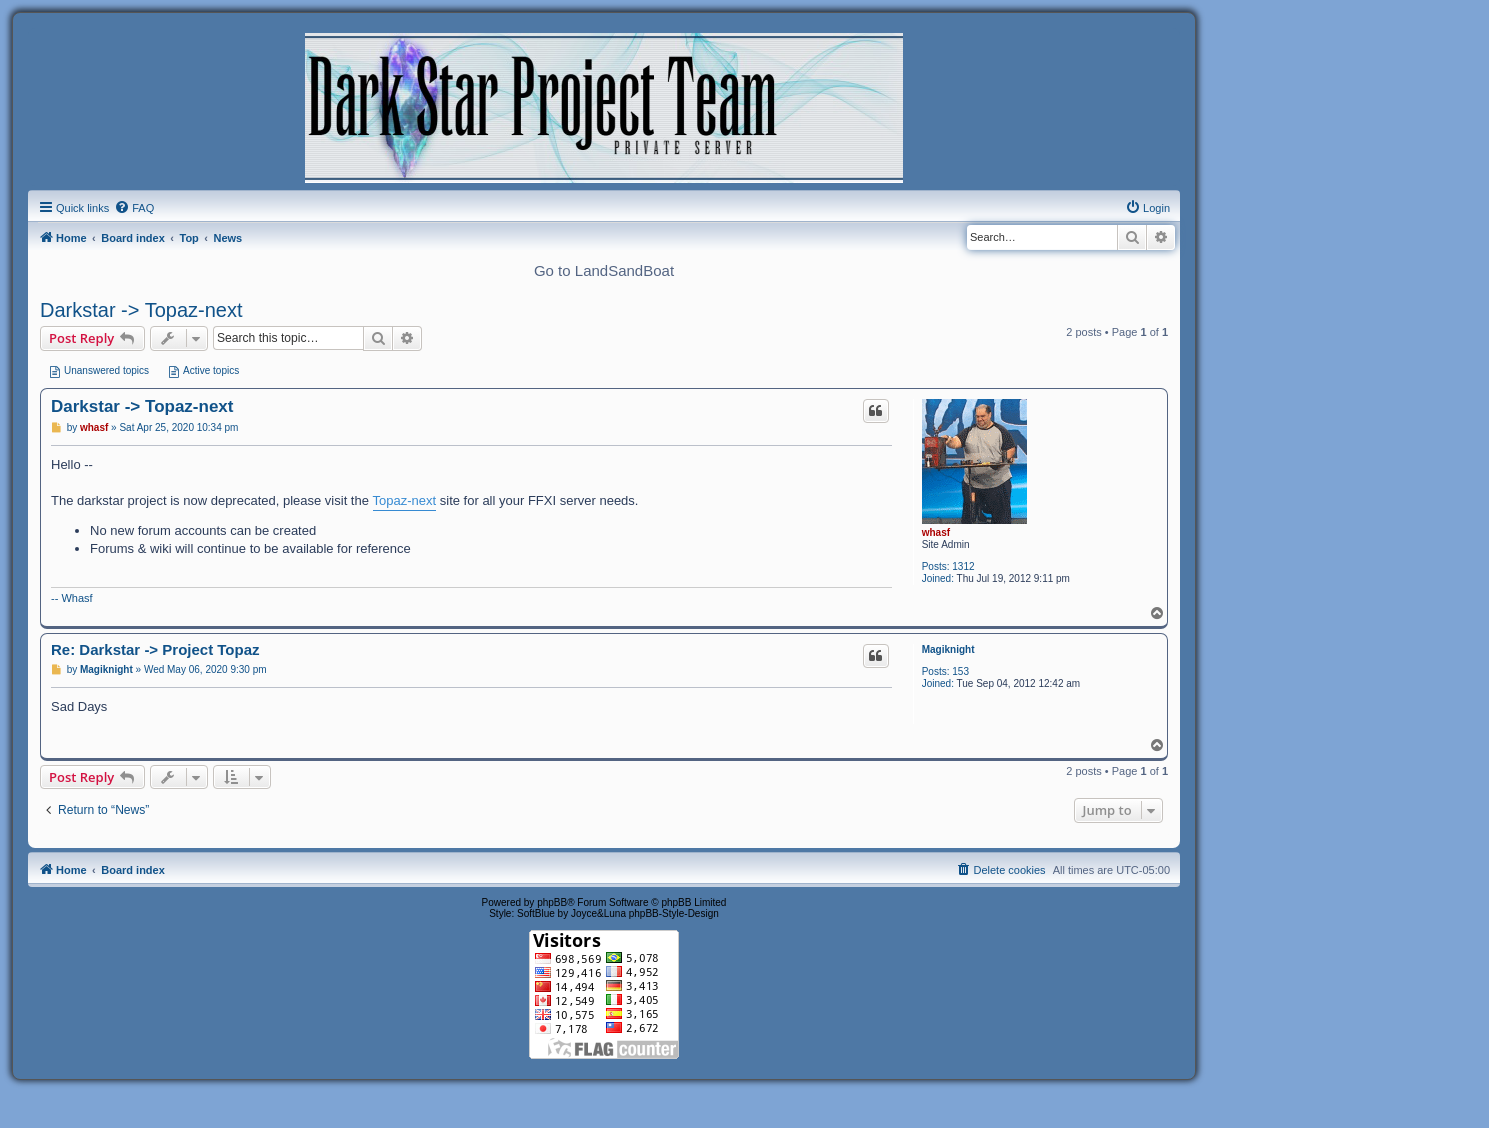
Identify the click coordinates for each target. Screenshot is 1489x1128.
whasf (936, 532)
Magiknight (948, 649)
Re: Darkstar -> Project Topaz (155, 649)
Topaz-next (405, 500)
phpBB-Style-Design (674, 913)
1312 (963, 566)
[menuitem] (134, 208)
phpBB (552, 902)
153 (960, 671)
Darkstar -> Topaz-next (141, 310)
